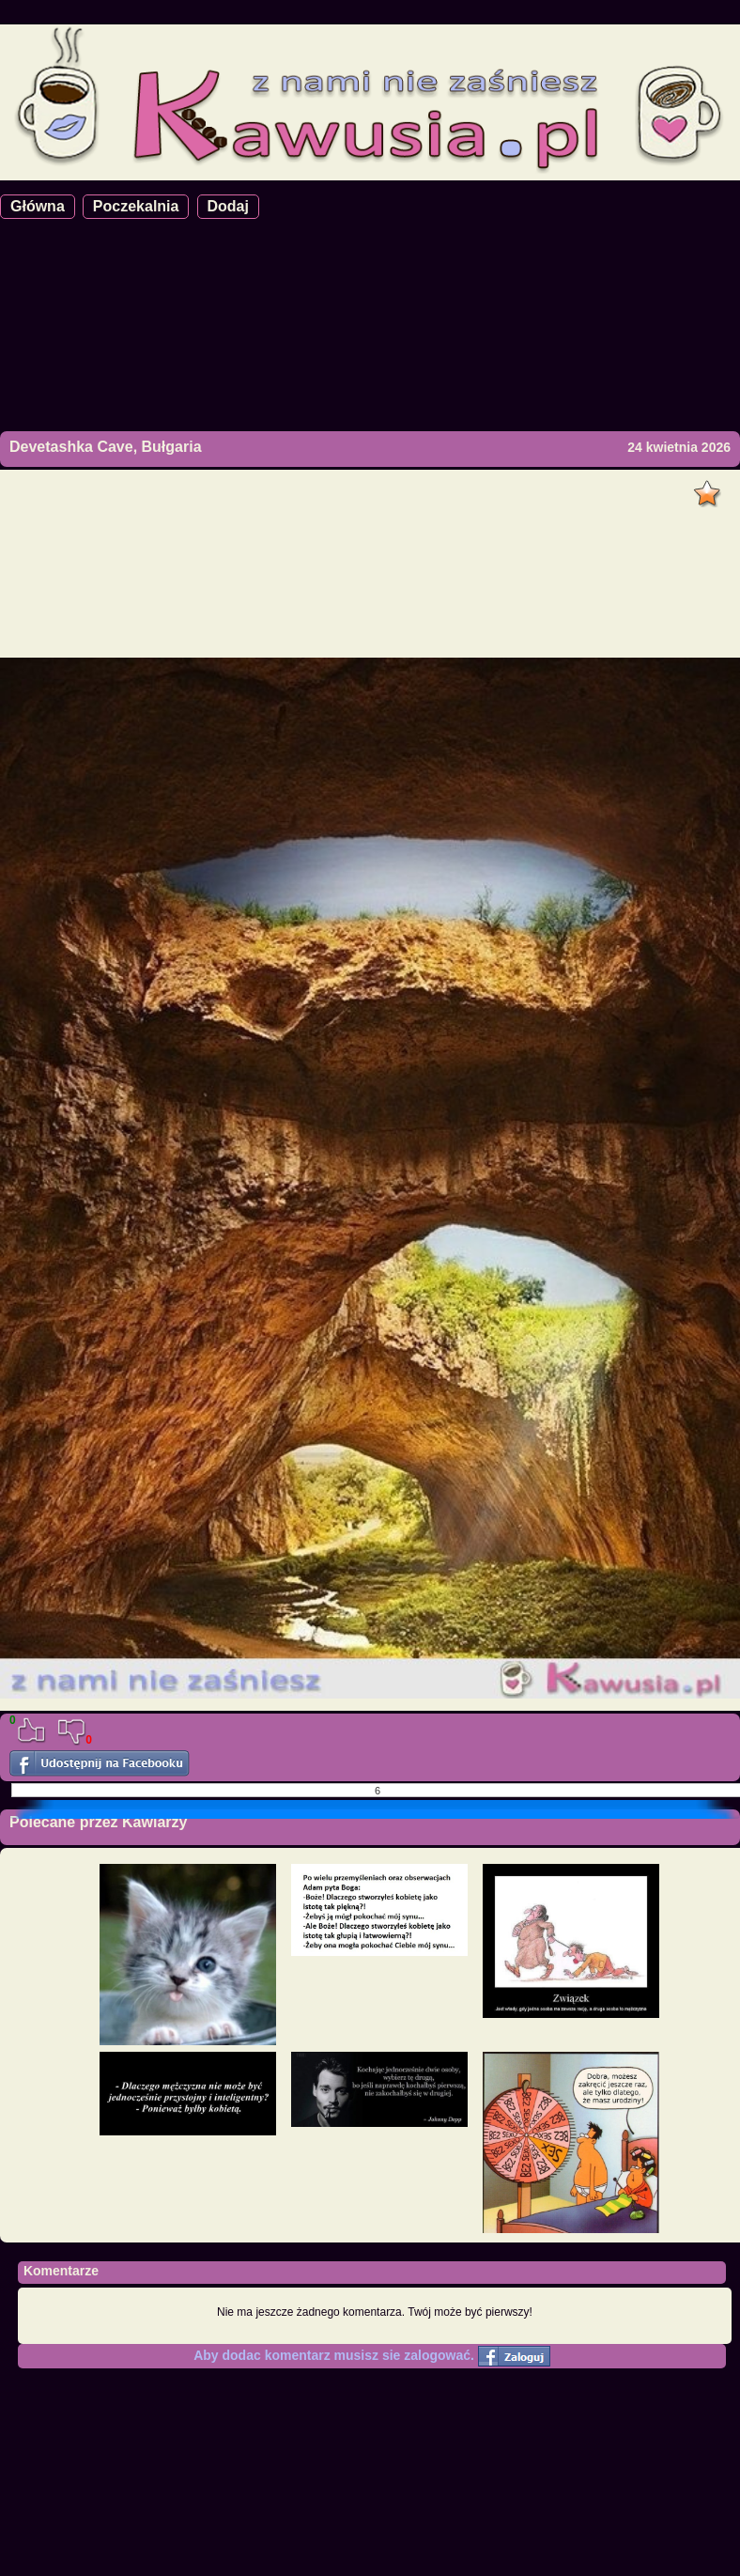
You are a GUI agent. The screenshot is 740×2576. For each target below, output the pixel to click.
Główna (37, 206)
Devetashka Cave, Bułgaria (105, 447)
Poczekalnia (136, 206)
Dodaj (228, 206)
